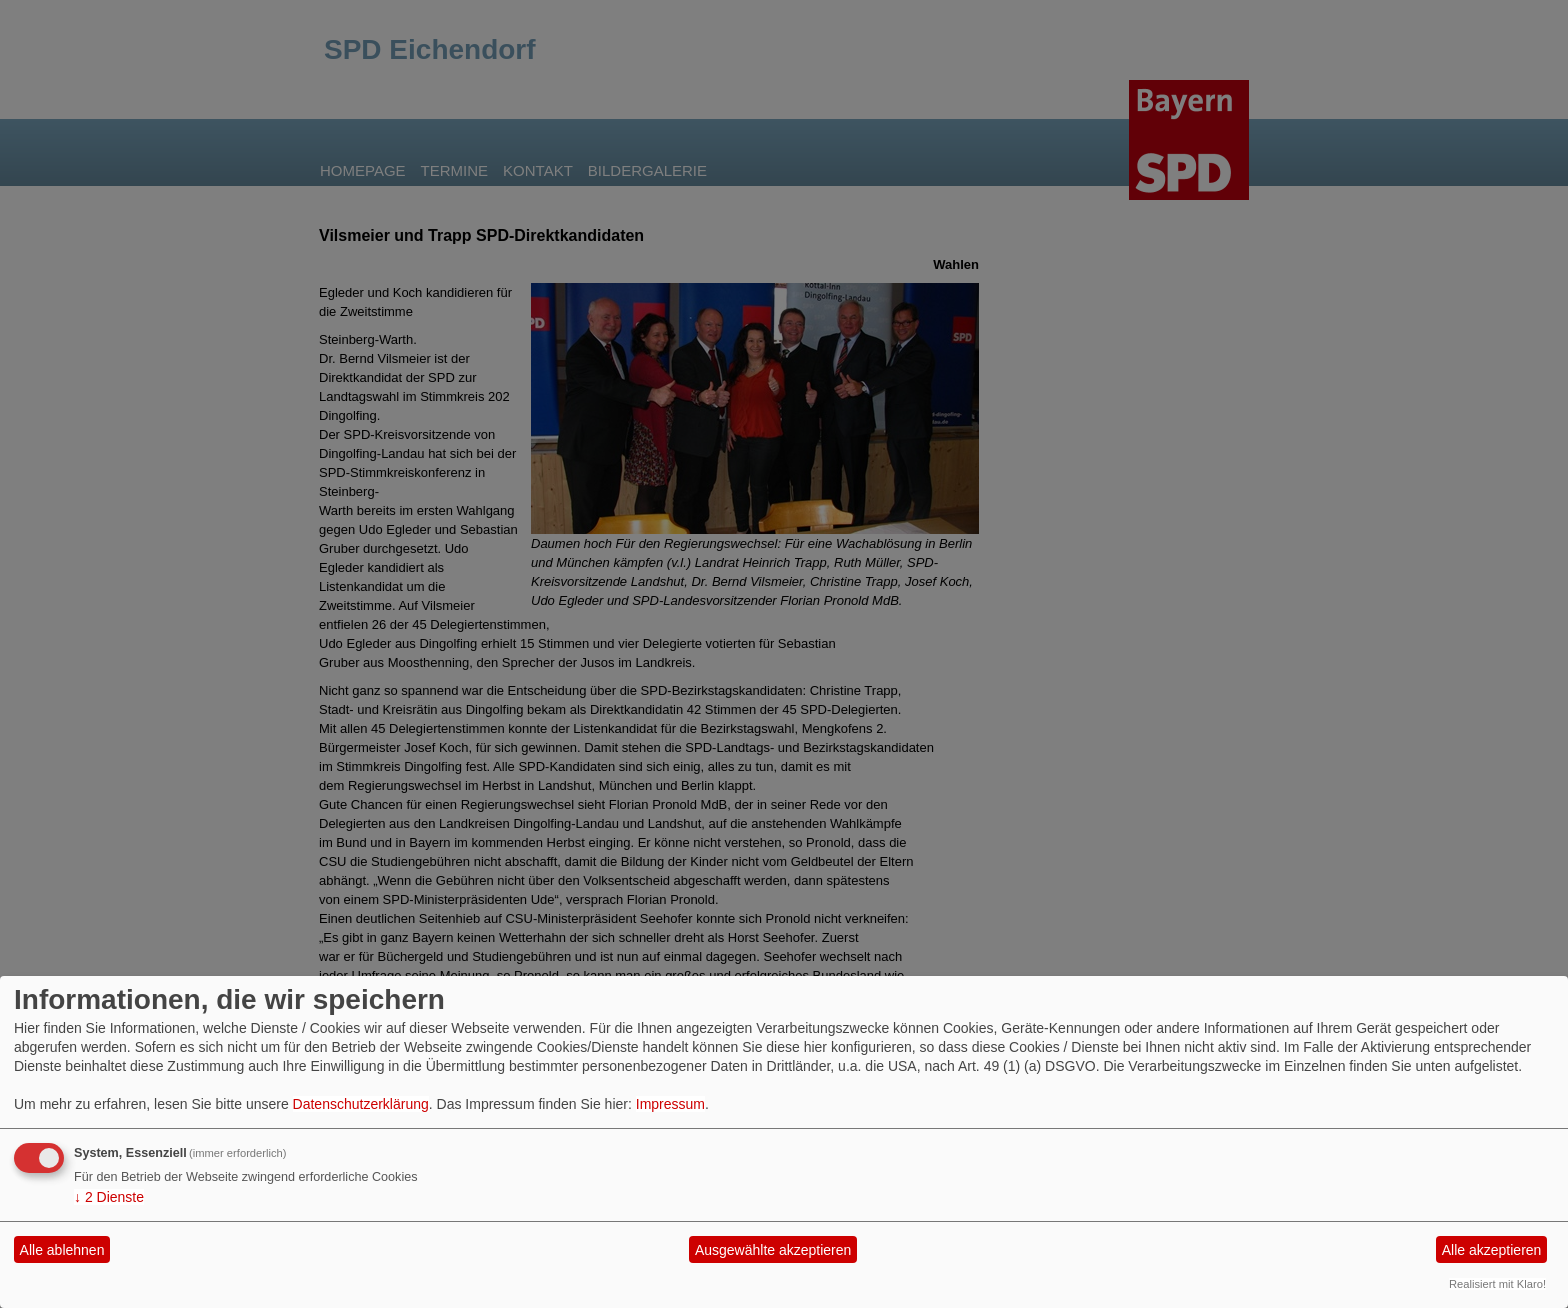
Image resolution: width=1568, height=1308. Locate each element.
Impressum (670, 1104)
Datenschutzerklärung (361, 1104)
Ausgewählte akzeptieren (773, 1250)
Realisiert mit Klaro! (1497, 1284)
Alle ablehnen (62, 1250)
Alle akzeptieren (1492, 1250)
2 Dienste (109, 1197)
